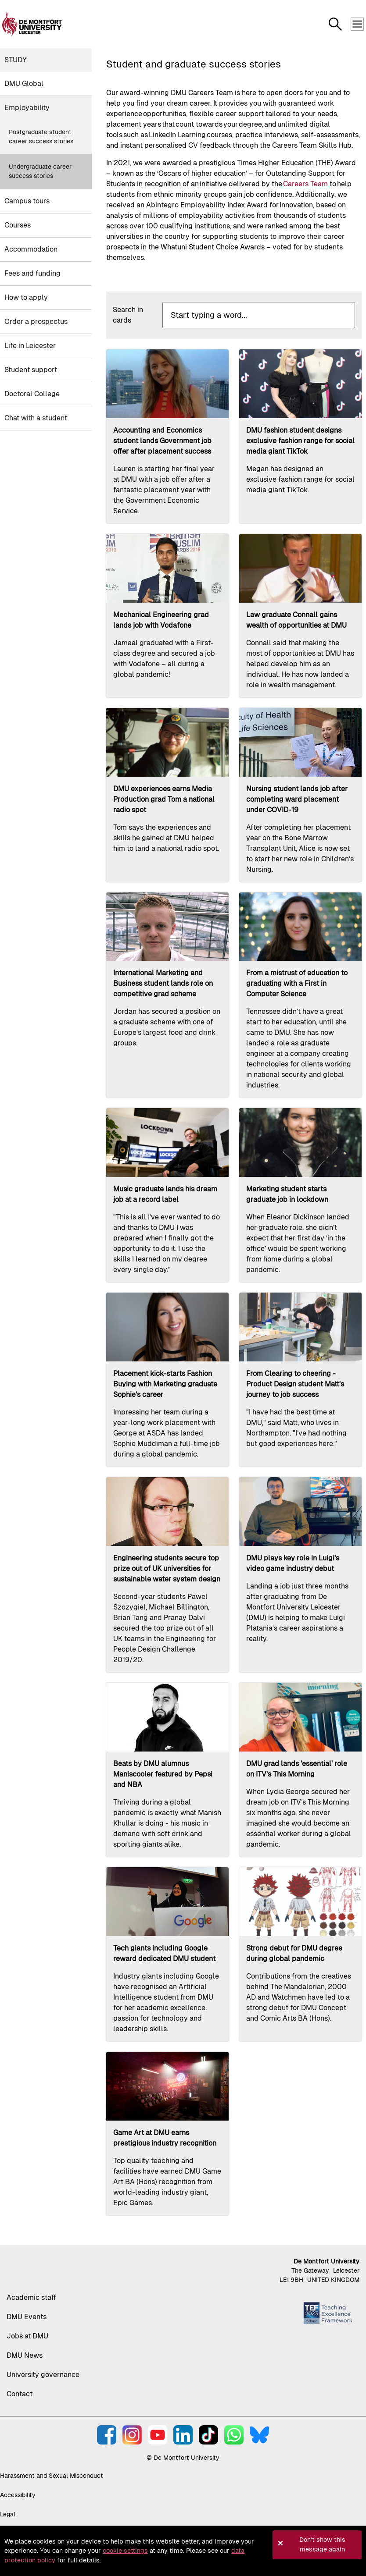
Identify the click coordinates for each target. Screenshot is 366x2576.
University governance (43, 2374)
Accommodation (30, 249)
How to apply (26, 297)
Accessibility (18, 2494)
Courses (17, 225)
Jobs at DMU (27, 2336)
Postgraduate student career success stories (41, 136)
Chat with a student (35, 418)
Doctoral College (32, 394)
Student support (30, 370)
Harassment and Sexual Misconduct (51, 2475)
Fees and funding (32, 273)
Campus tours (27, 201)
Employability (27, 107)
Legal (7, 2514)
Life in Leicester (30, 345)
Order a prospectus (36, 321)
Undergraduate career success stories (40, 171)
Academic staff (31, 2297)
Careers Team (305, 184)
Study (15, 60)
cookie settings (125, 2550)
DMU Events (27, 2317)
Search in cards (128, 315)
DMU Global (23, 83)
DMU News (25, 2355)
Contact (19, 2394)
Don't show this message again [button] (322, 2544)
